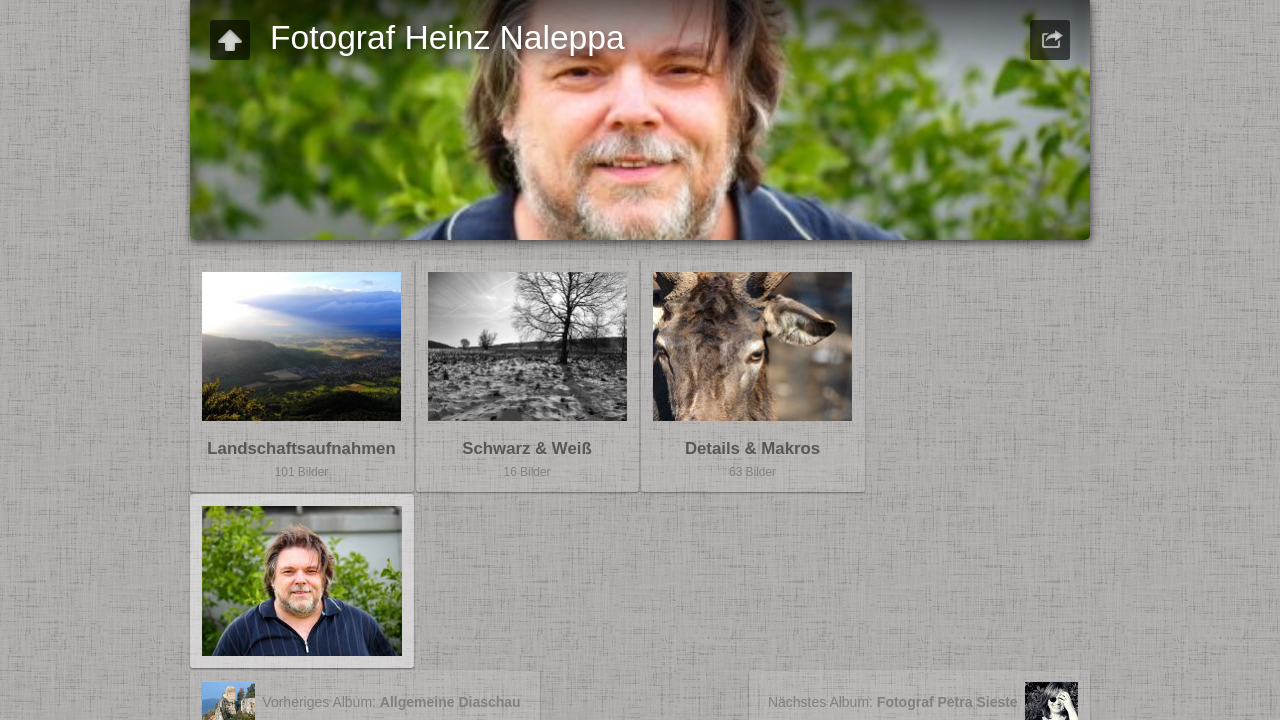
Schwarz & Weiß (526, 448)
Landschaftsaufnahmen (301, 448)
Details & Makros (752, 448)
